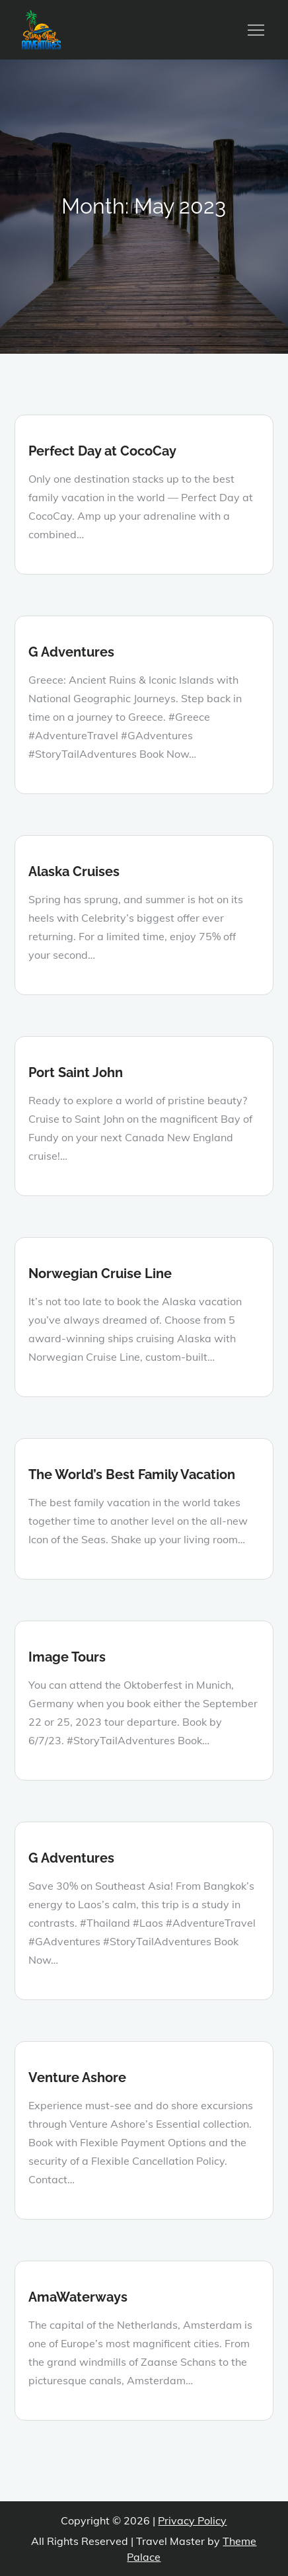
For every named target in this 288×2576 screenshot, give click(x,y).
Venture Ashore (77, 2077)
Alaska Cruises (74, 871)
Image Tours (67, 1657)
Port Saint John (75, 1072)
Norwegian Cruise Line (100, 1273)
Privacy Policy (192, 2520)
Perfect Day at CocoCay (102, 451)
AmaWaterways (77, 2297)
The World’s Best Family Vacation (131, 1474)
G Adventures (71, 652)
